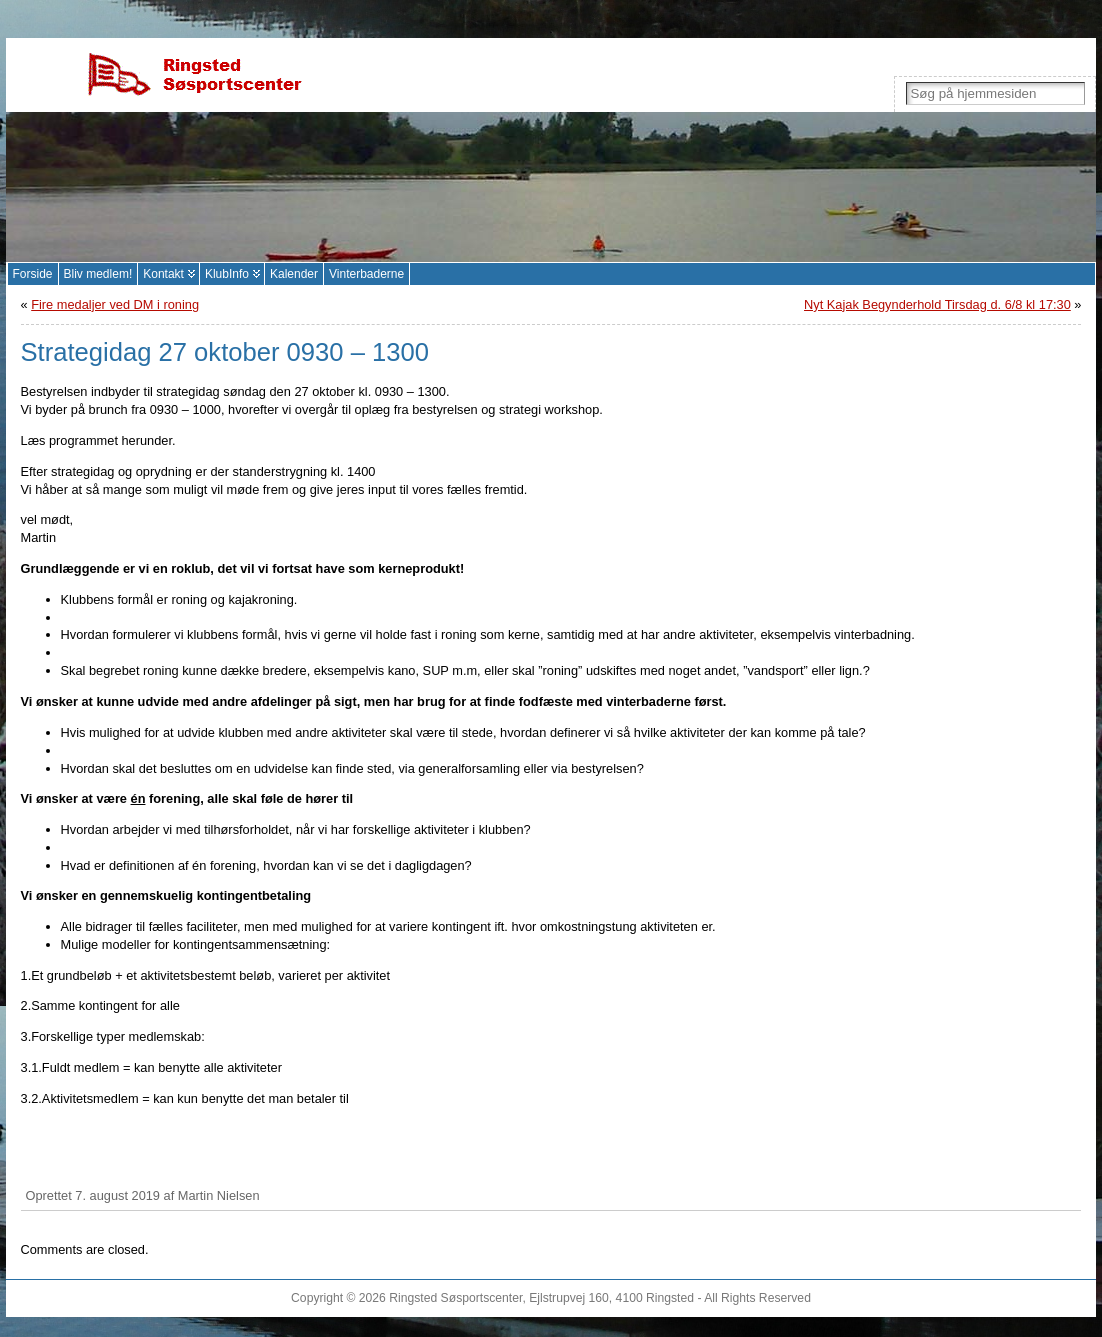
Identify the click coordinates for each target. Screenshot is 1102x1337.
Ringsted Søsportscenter (455, 1298)
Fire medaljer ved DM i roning (115, 304)
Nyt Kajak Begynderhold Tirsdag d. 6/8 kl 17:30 (937, 304)
